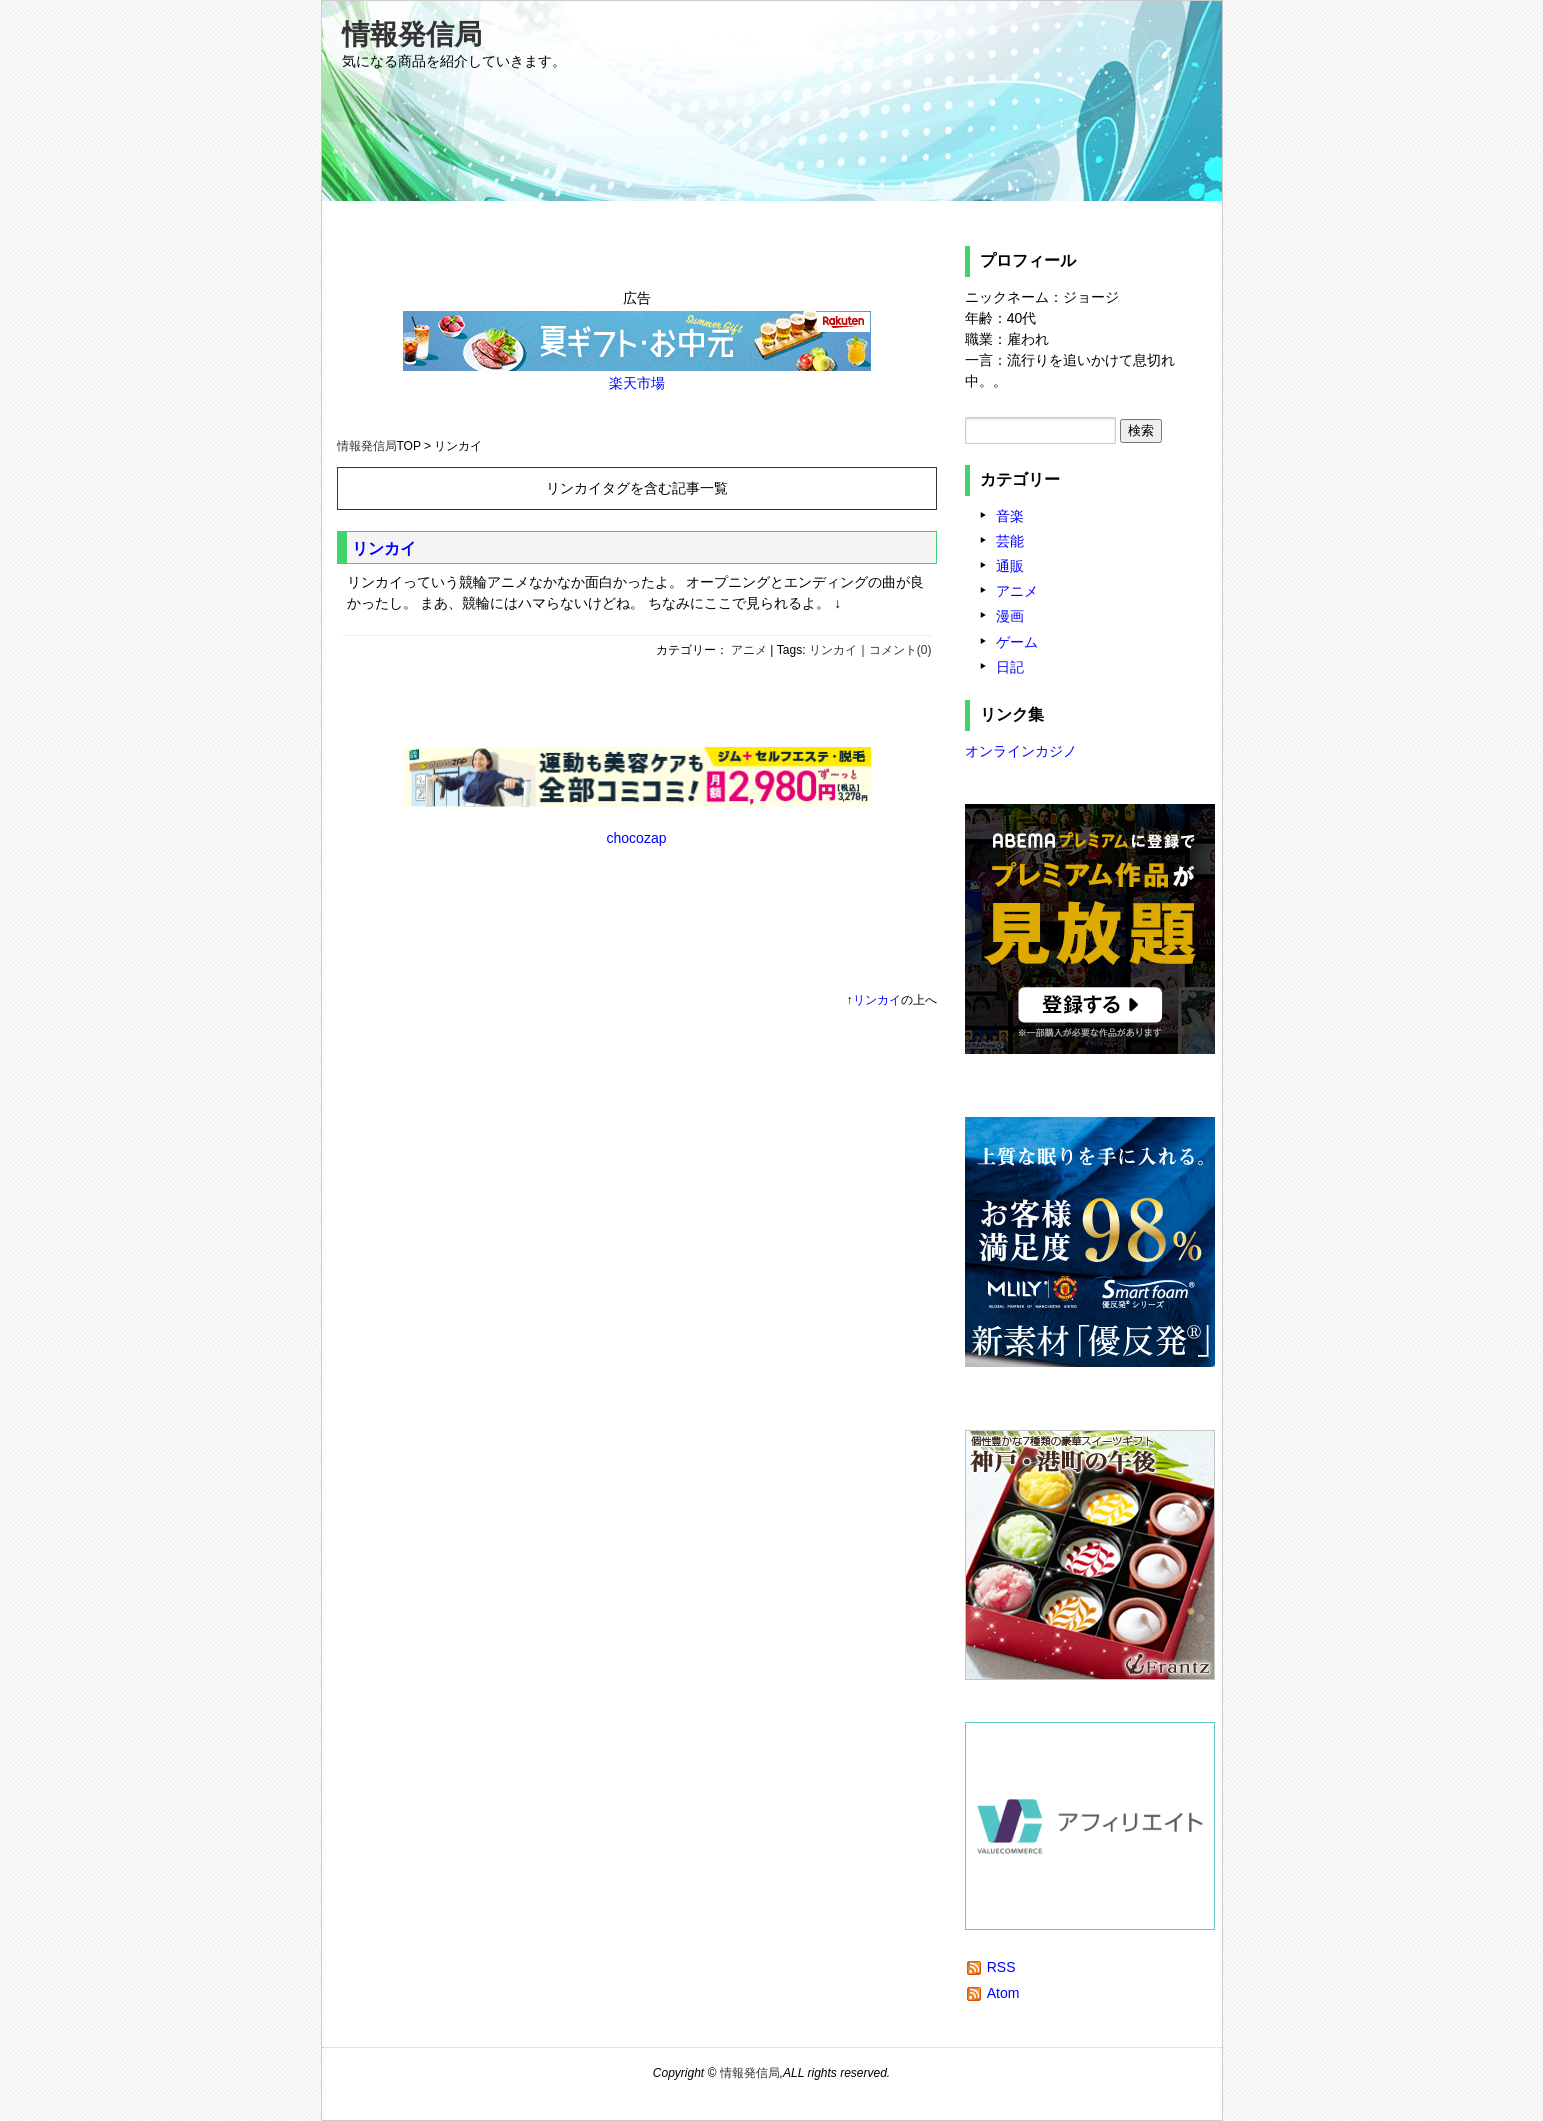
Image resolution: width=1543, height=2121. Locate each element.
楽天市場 (637, 383)
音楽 (1010, 516)
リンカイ (384, 548)
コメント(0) (900, 650)
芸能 (1010, 541)
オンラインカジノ (1021, 751)
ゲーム (1017, 642)
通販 (1010, 566)
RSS (1001, 1967)
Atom (1003, 1993)
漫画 (1010, 616)
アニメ (749, 650)
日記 (1010, 667)
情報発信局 (412, 34)
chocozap (637, 838)
